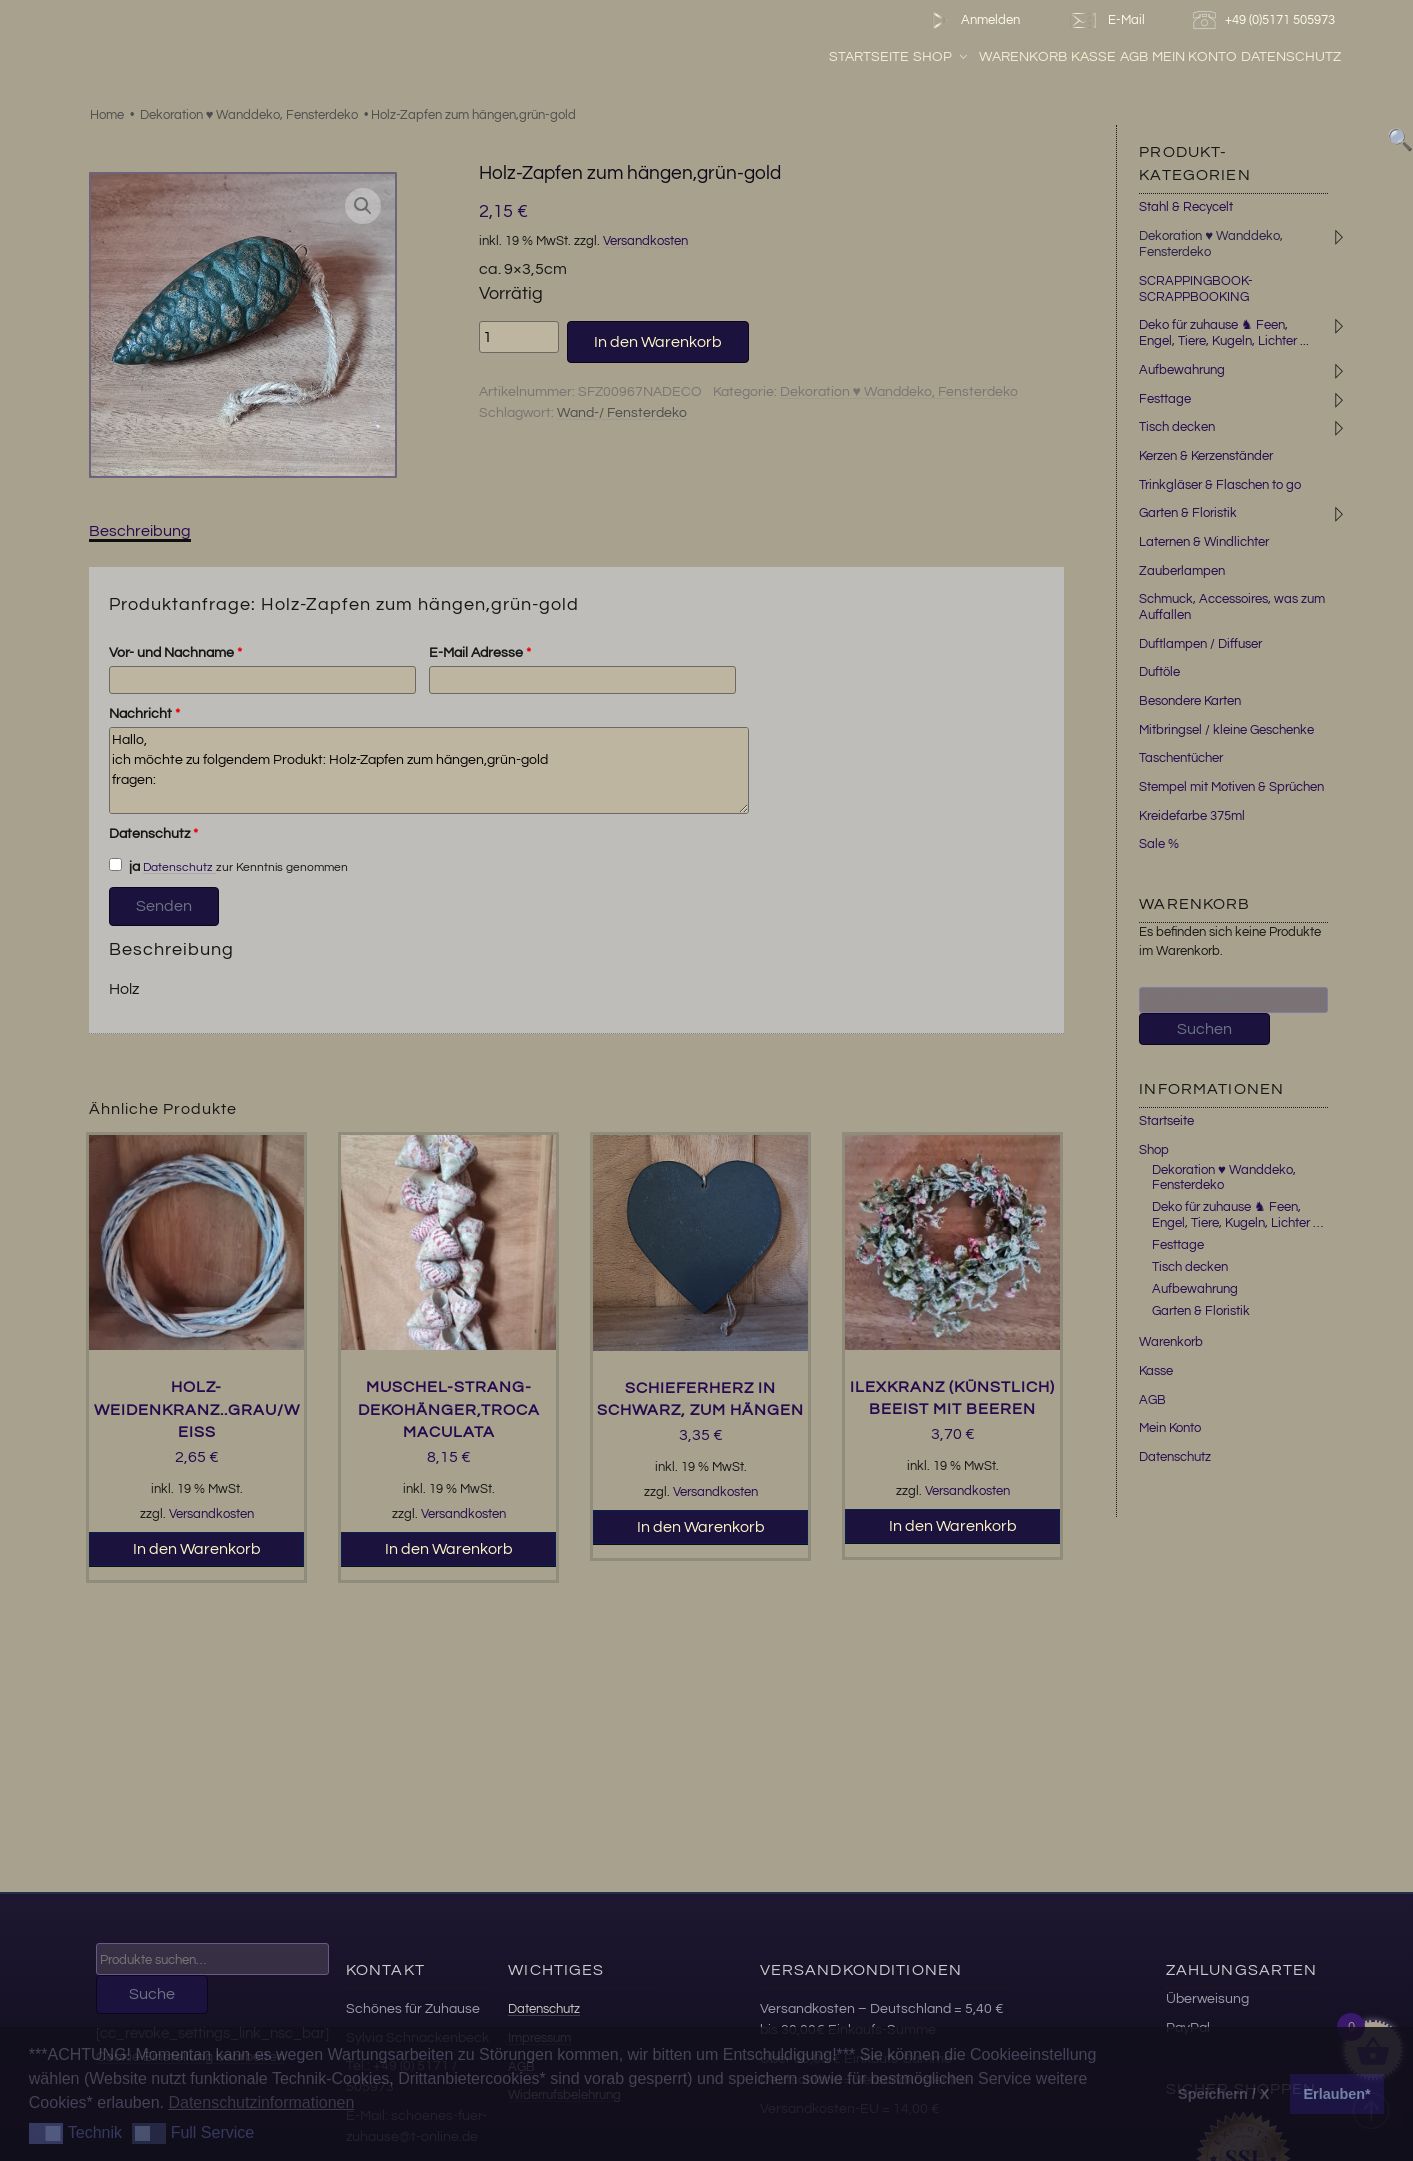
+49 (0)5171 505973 (1266, 20)
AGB (1188, 59)
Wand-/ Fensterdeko (622, 413)
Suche (152, 1994)
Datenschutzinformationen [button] (261, 2102)
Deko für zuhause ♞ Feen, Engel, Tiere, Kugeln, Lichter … (1237, 1215)
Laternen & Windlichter (1204, 542)
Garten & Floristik (1188, 513)
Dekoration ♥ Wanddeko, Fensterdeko (249, 115)
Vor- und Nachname (175, 653)
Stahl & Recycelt (1186, 207)
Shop (995, 59)
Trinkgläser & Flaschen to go (1220, 485)
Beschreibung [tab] (140, 531)
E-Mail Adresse (480, 653)
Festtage (1165, 399)
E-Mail (1106, 20)
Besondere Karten (1190, 701)
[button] (363, 206)
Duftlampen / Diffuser (1200, 644)
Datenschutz (1345, 59)
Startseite (923, 59)
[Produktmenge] (519, 337)
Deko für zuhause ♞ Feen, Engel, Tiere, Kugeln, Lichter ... (1224, 333)
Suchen (1204, 1029)
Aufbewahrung (1182, 370)
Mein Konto (1248, 59)
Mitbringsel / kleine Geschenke (1226, 730)
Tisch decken (1177, 427)
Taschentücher (1181, 758)
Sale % (1159, 844)
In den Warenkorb (658, 342)
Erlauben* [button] (1337, 2094)
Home (107, 115)
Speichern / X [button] (1223, 2094)
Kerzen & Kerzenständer (1206, 456)
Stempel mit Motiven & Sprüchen (1231, 787)
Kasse (1147, 59)
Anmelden (971, 20)
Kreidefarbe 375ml (1192, 816)
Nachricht (144, 714)
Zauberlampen (1182, 571)
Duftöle (1159, 672)
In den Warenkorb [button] (197, 1549)
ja (125, 866)
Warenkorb (1076, 59)
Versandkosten (645, 241)
